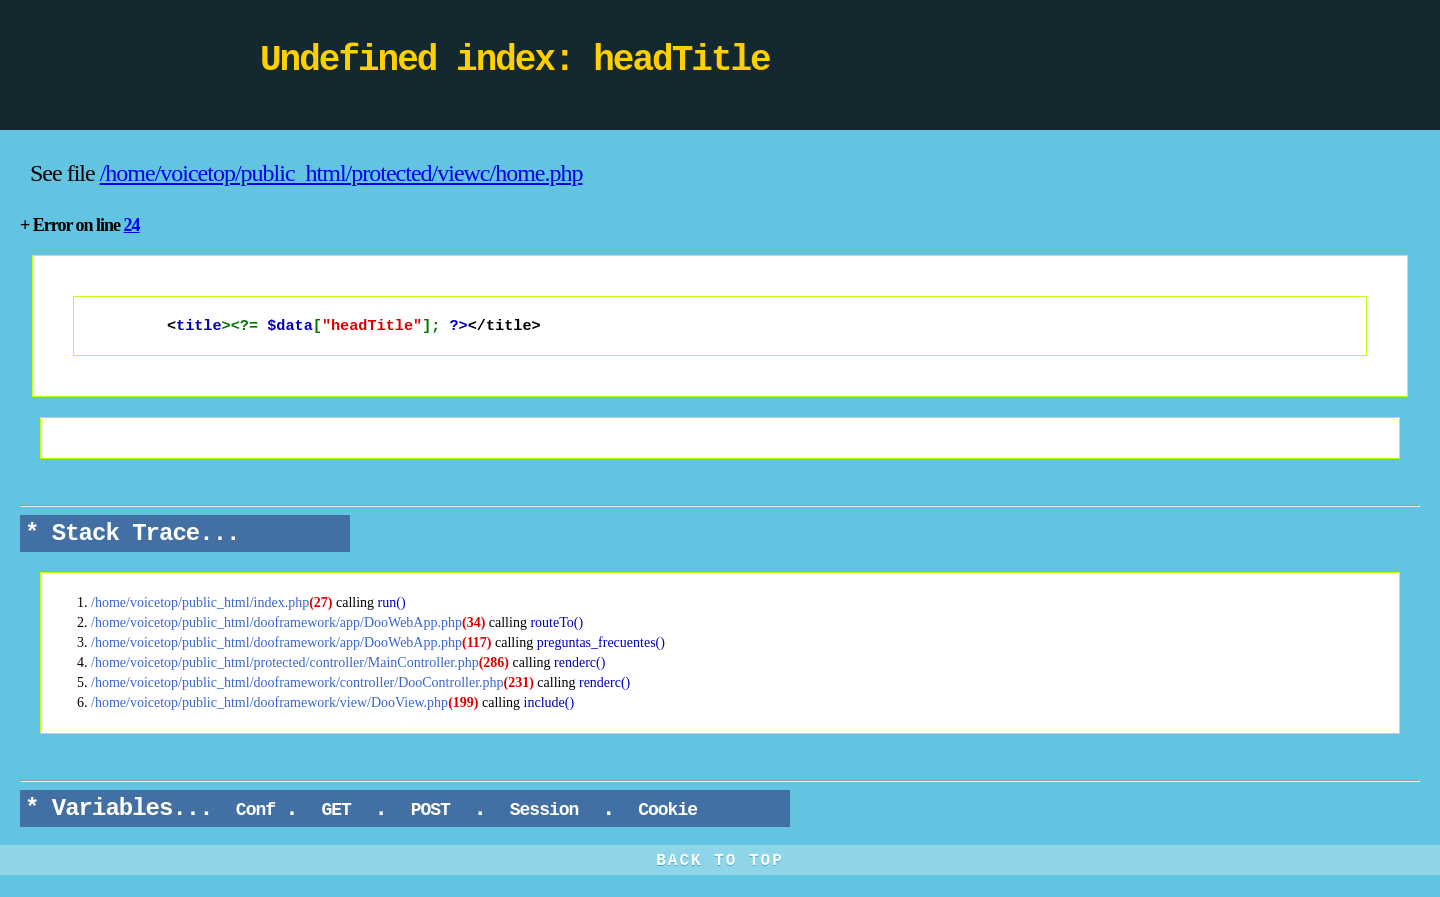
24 (132, 225)
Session (544, 812)
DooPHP (130, 65)
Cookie (667, 812)
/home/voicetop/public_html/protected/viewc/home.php (341, 173)
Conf (255, 812)
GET (336, 812)
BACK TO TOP (720, 863)
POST (430, 812)
